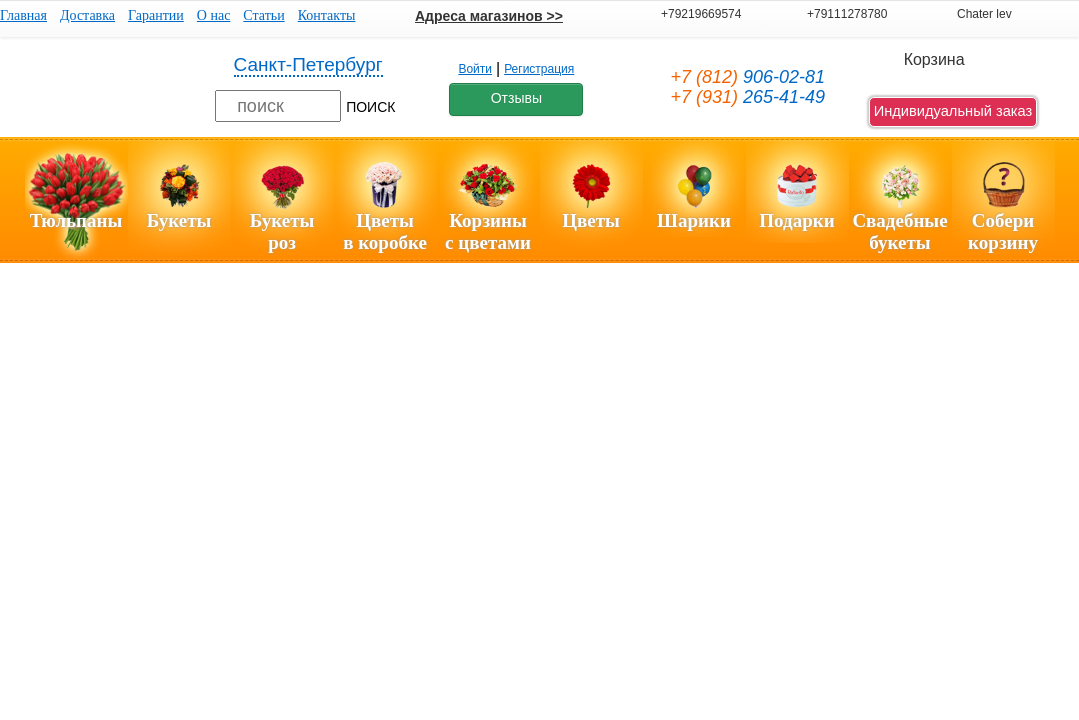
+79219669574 (701, 14)
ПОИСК (370, 107)
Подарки (796, 220)
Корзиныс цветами (488, 231)
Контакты (327, 15)
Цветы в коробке (385, 231)
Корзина (934, 59)
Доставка (87, 15)
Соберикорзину (1003, 231)
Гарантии (156, 15)
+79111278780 (847, 14)
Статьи (263, 15)
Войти (475, 69)
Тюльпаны (76, 220)
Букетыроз (282, 231)
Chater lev (984, 14)
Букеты (179, 220)
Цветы (591, 220)
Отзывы (516, 98)
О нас (214, 15)
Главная (23, 15)
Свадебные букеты (899, 231)
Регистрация (539, 69)
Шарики (694, 220)
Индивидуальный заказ (953, 111)
